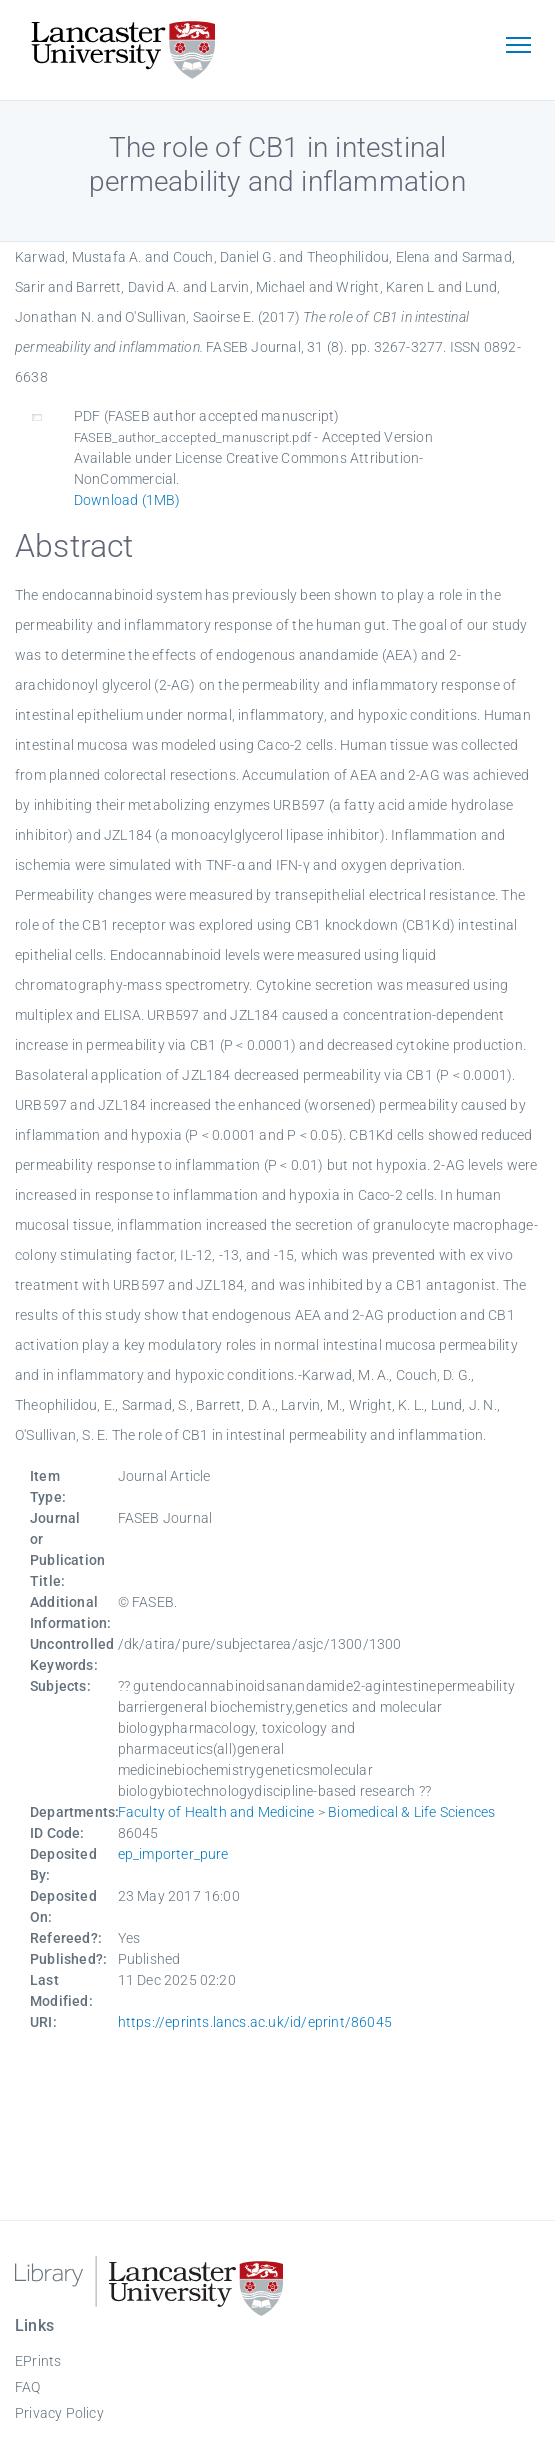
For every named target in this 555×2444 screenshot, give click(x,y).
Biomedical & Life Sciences (411, 1812)
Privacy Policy (59, 2413)
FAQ (28, 2387)
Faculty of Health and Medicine (216, 1812)
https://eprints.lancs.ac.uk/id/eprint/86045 (255, 2022)
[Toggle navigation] (518, 47)
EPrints (38, 2361)
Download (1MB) (127, 500)
